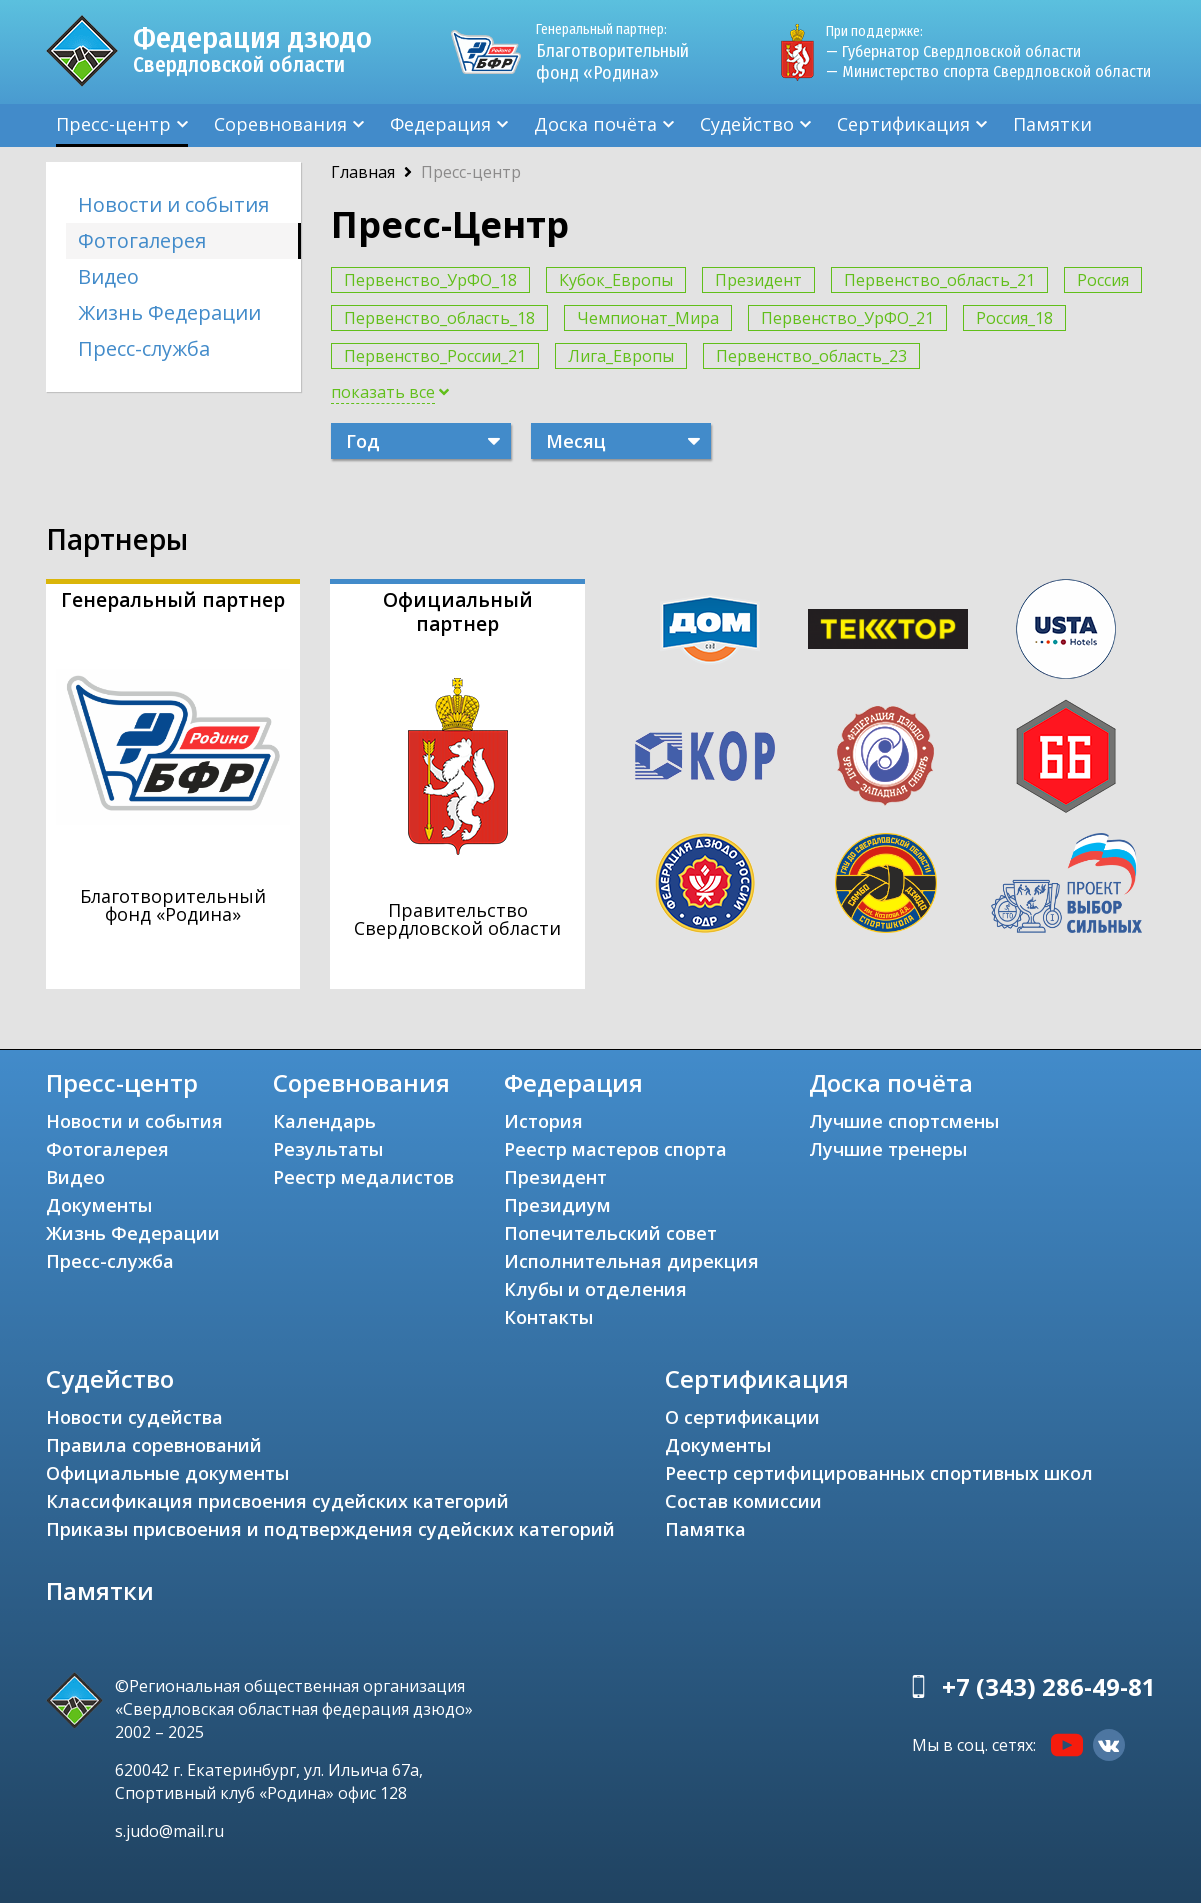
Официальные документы (167, 1473)
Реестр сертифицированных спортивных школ (879, 1473)
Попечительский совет (610, 1233)
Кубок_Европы (616, 280)
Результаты (328, 1149)
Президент (758, 280)
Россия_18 (1014, 318)
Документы (99, 1205)
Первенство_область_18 (439, 318)
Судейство (747, 124)
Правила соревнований (154, 1445)
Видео (108, 276)
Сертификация (903, 124)
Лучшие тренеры (888, 1149)
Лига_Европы (621, 356)
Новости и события (173, 204)
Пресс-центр (113, 124)
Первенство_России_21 (435, 356)
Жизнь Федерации (169, 312)
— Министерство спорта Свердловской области (988, 71)
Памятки (1052, 124)
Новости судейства (134, 1417)
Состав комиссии (743, 1501)
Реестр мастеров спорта (615, 1149)
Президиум (557, 1205)
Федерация (440, 124)
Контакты (548, 1317)
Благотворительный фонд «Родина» (621, 52)
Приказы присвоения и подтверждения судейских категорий (330, 1529)
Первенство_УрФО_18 (430, 280)
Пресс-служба (144, 348)
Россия (1103, 280)
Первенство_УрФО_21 (847, 318)
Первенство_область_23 (811, 356)
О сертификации (742, 1417)
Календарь (324, 1121)
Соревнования (280, 124)
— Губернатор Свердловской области (953, 51)
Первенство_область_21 (939, 280)
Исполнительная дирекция (631, 1261)
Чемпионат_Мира (648, 318)
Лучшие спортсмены (904, 1121)
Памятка (705, 1529)
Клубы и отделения (595, 1289)
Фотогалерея (142, 240)
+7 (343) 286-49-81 (1049, 1686)
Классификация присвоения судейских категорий (277, 1501)
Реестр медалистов (363, 1177)
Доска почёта (595, 124)
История (543, 1121)
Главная (363, 172)
